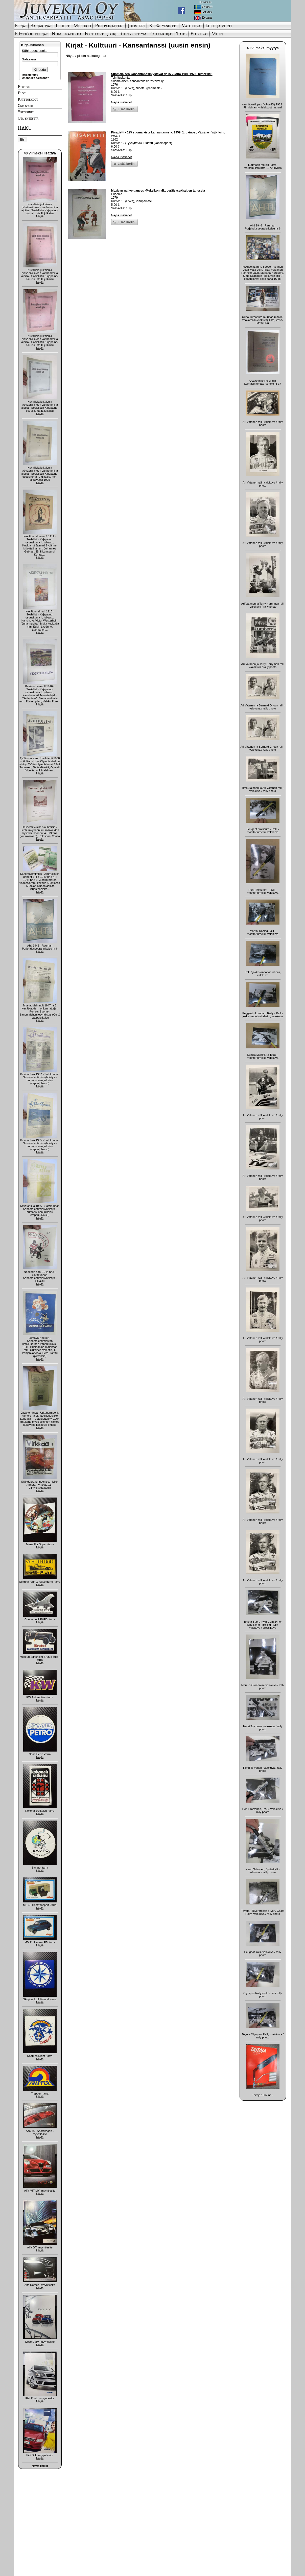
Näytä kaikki (40, 2465)
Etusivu (24, 86)
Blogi (22, 92)
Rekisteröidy (30, 74)
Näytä (39, 216)
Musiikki (82, 25)
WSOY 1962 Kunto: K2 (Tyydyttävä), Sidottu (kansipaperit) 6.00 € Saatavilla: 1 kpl (168, 141)
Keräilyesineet (163, 25)
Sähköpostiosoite (35, 51)
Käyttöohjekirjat (31, 34)
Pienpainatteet (109, 25)
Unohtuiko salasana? (35, 77)
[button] (124, 109)
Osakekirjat (162, 34)
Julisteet (136, 25)
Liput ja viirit (218, 25)
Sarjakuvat (41, 25)
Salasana (29, 59)
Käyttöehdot (28, 99)
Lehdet (62, 25)
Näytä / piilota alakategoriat (86, 56)
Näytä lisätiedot (121, 102)
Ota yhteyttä (28, 118)
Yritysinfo (26, 111)
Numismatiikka (66, 34)
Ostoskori (25, 105)
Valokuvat (192, 25)
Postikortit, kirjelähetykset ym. (115, 34)
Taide (181, 34)
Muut (217, 34)
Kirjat (21, 25)
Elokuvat (199, 34)
